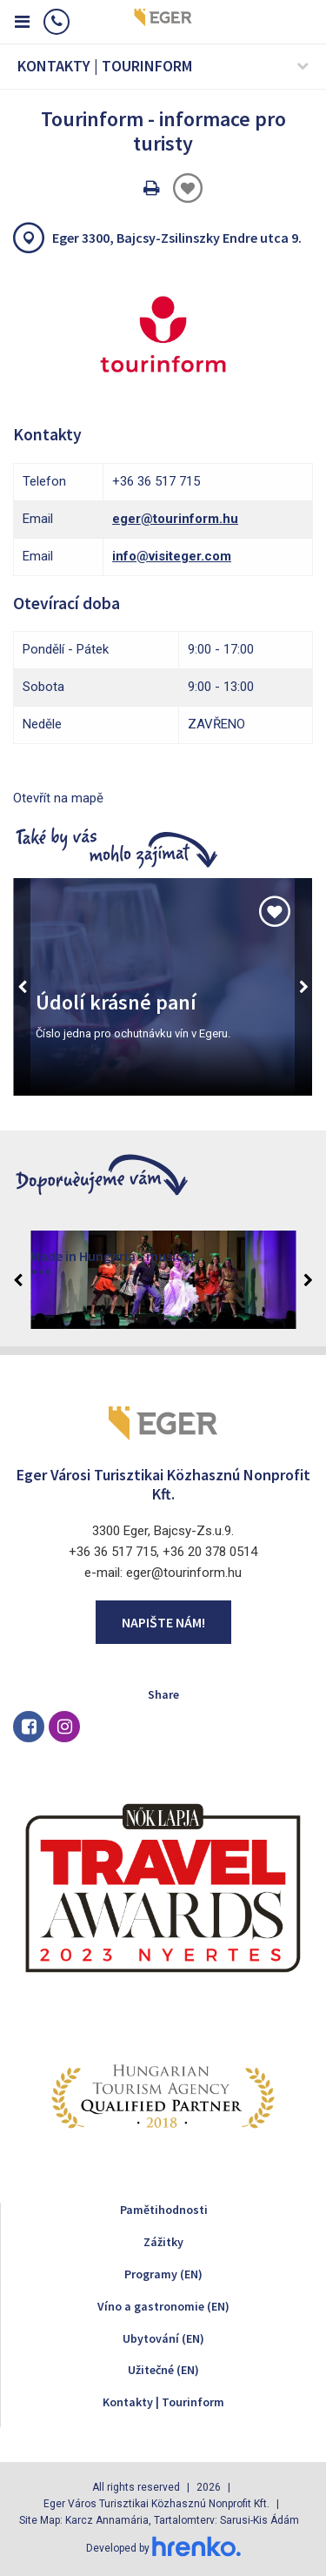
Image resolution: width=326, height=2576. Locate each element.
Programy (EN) (163, 2274)
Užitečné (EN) (163, 2370)
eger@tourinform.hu (175, 519)
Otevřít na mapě (58, 798)
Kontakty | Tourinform (163, 2402)
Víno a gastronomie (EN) (163, 2306)
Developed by (163, 2548)
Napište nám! (163, 1622)
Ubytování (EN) (163, 2338)
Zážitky (163, 2242)
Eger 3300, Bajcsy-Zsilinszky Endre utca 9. (177, 237)
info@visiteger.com (171, 556)
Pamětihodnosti (164, 2209)
